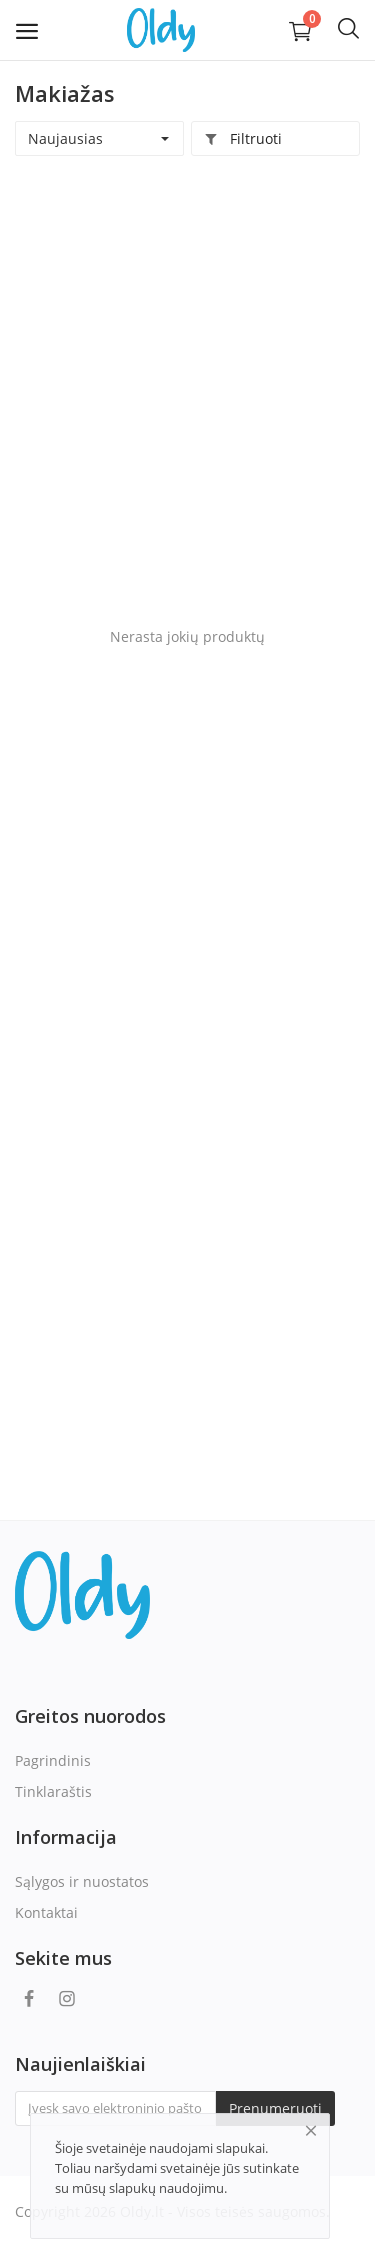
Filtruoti (243, 138)
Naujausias (65, 138)
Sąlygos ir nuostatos (82, 1881)
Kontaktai (46, 1912)
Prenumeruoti (275, 2108)
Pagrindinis (53, 1760)
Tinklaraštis (53, 1791)
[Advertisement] (187, 383)
